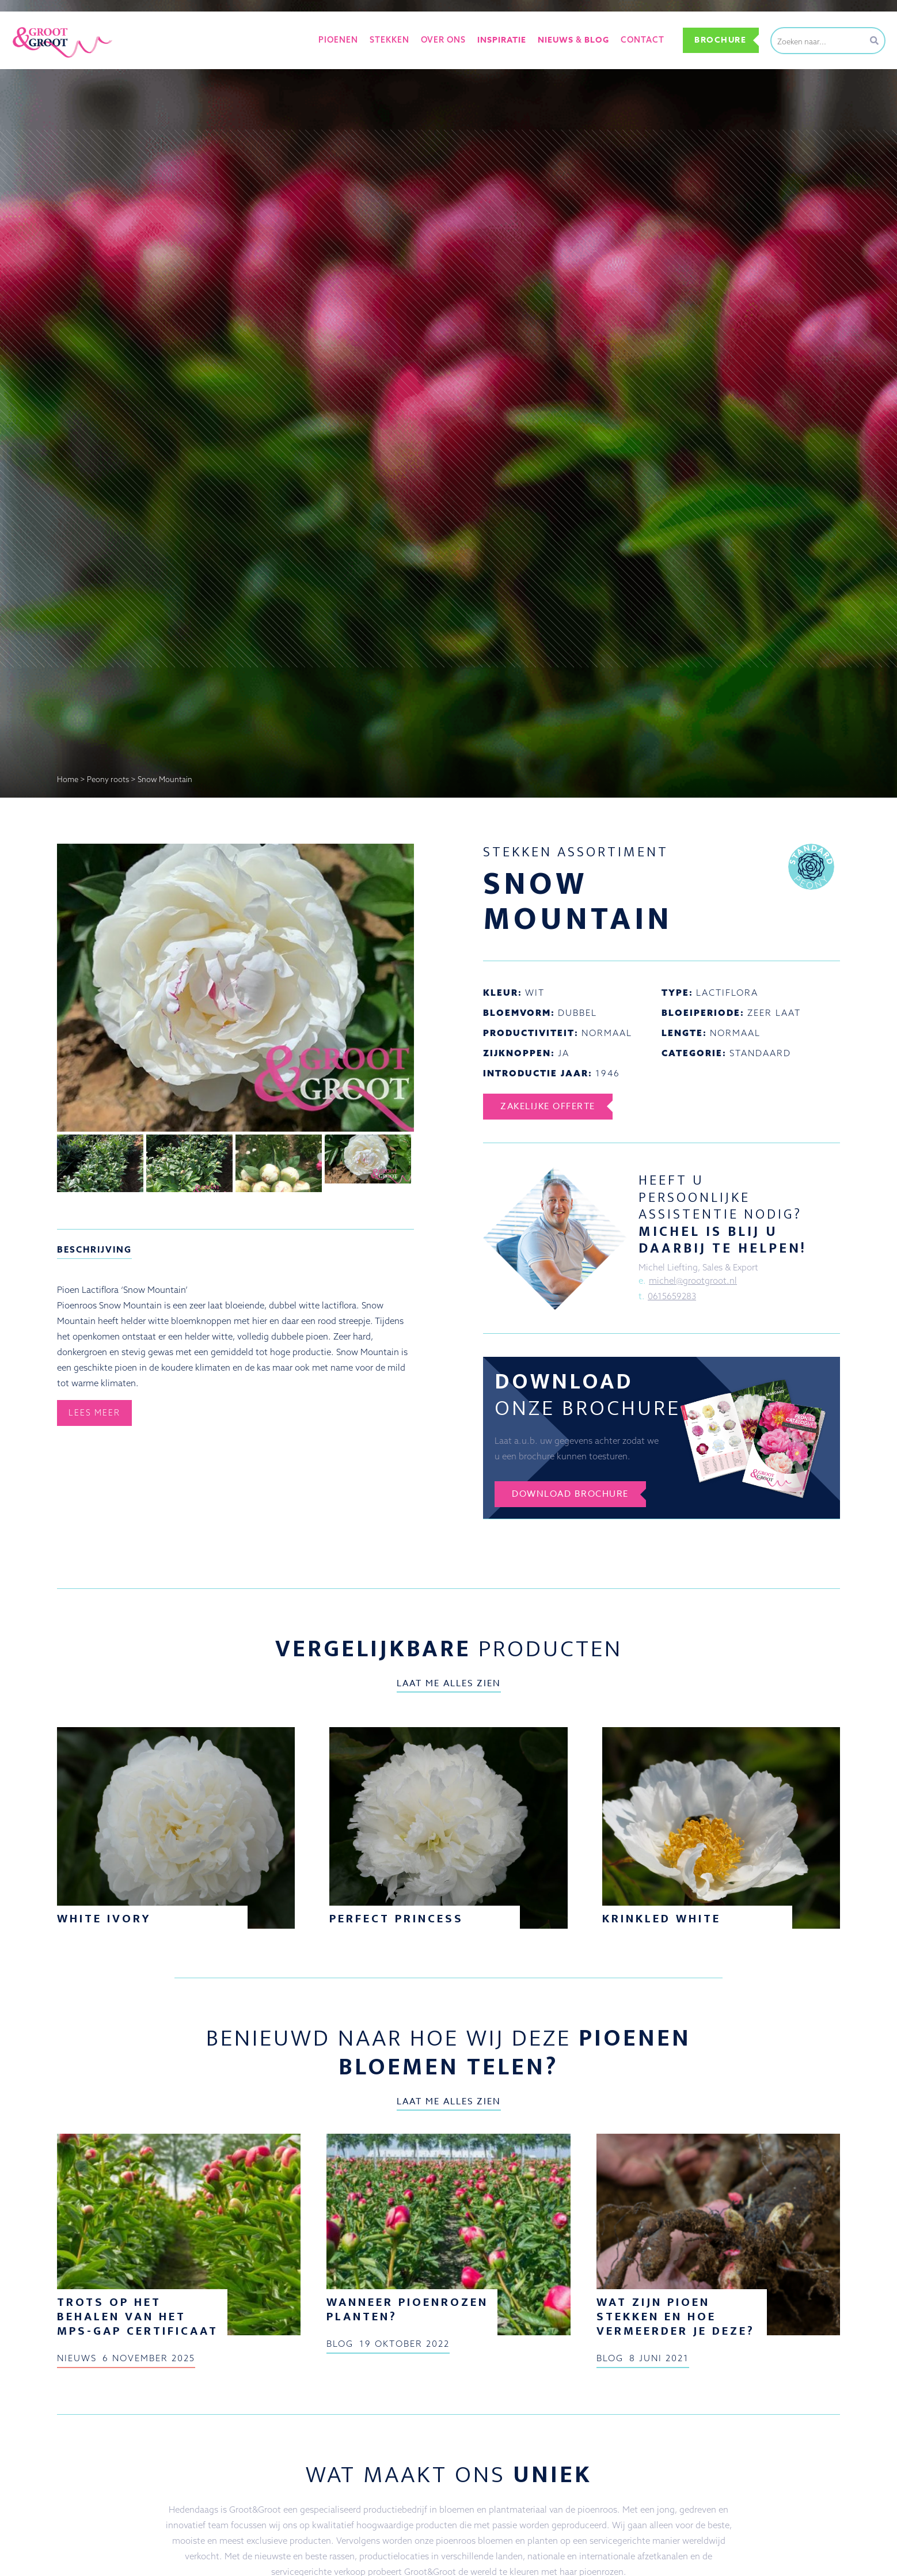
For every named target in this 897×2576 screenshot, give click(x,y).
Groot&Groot (37, 25)
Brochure (720, 40)
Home (67, 779)
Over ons (443, 40)
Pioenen (338, 40)
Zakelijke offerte (547, 1106)
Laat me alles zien (449, 1683)
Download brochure (570, 1494)
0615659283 (672, 1296)
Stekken (389, 40)
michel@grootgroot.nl (693, 1280)
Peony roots (108, 779)
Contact (642, 40)
